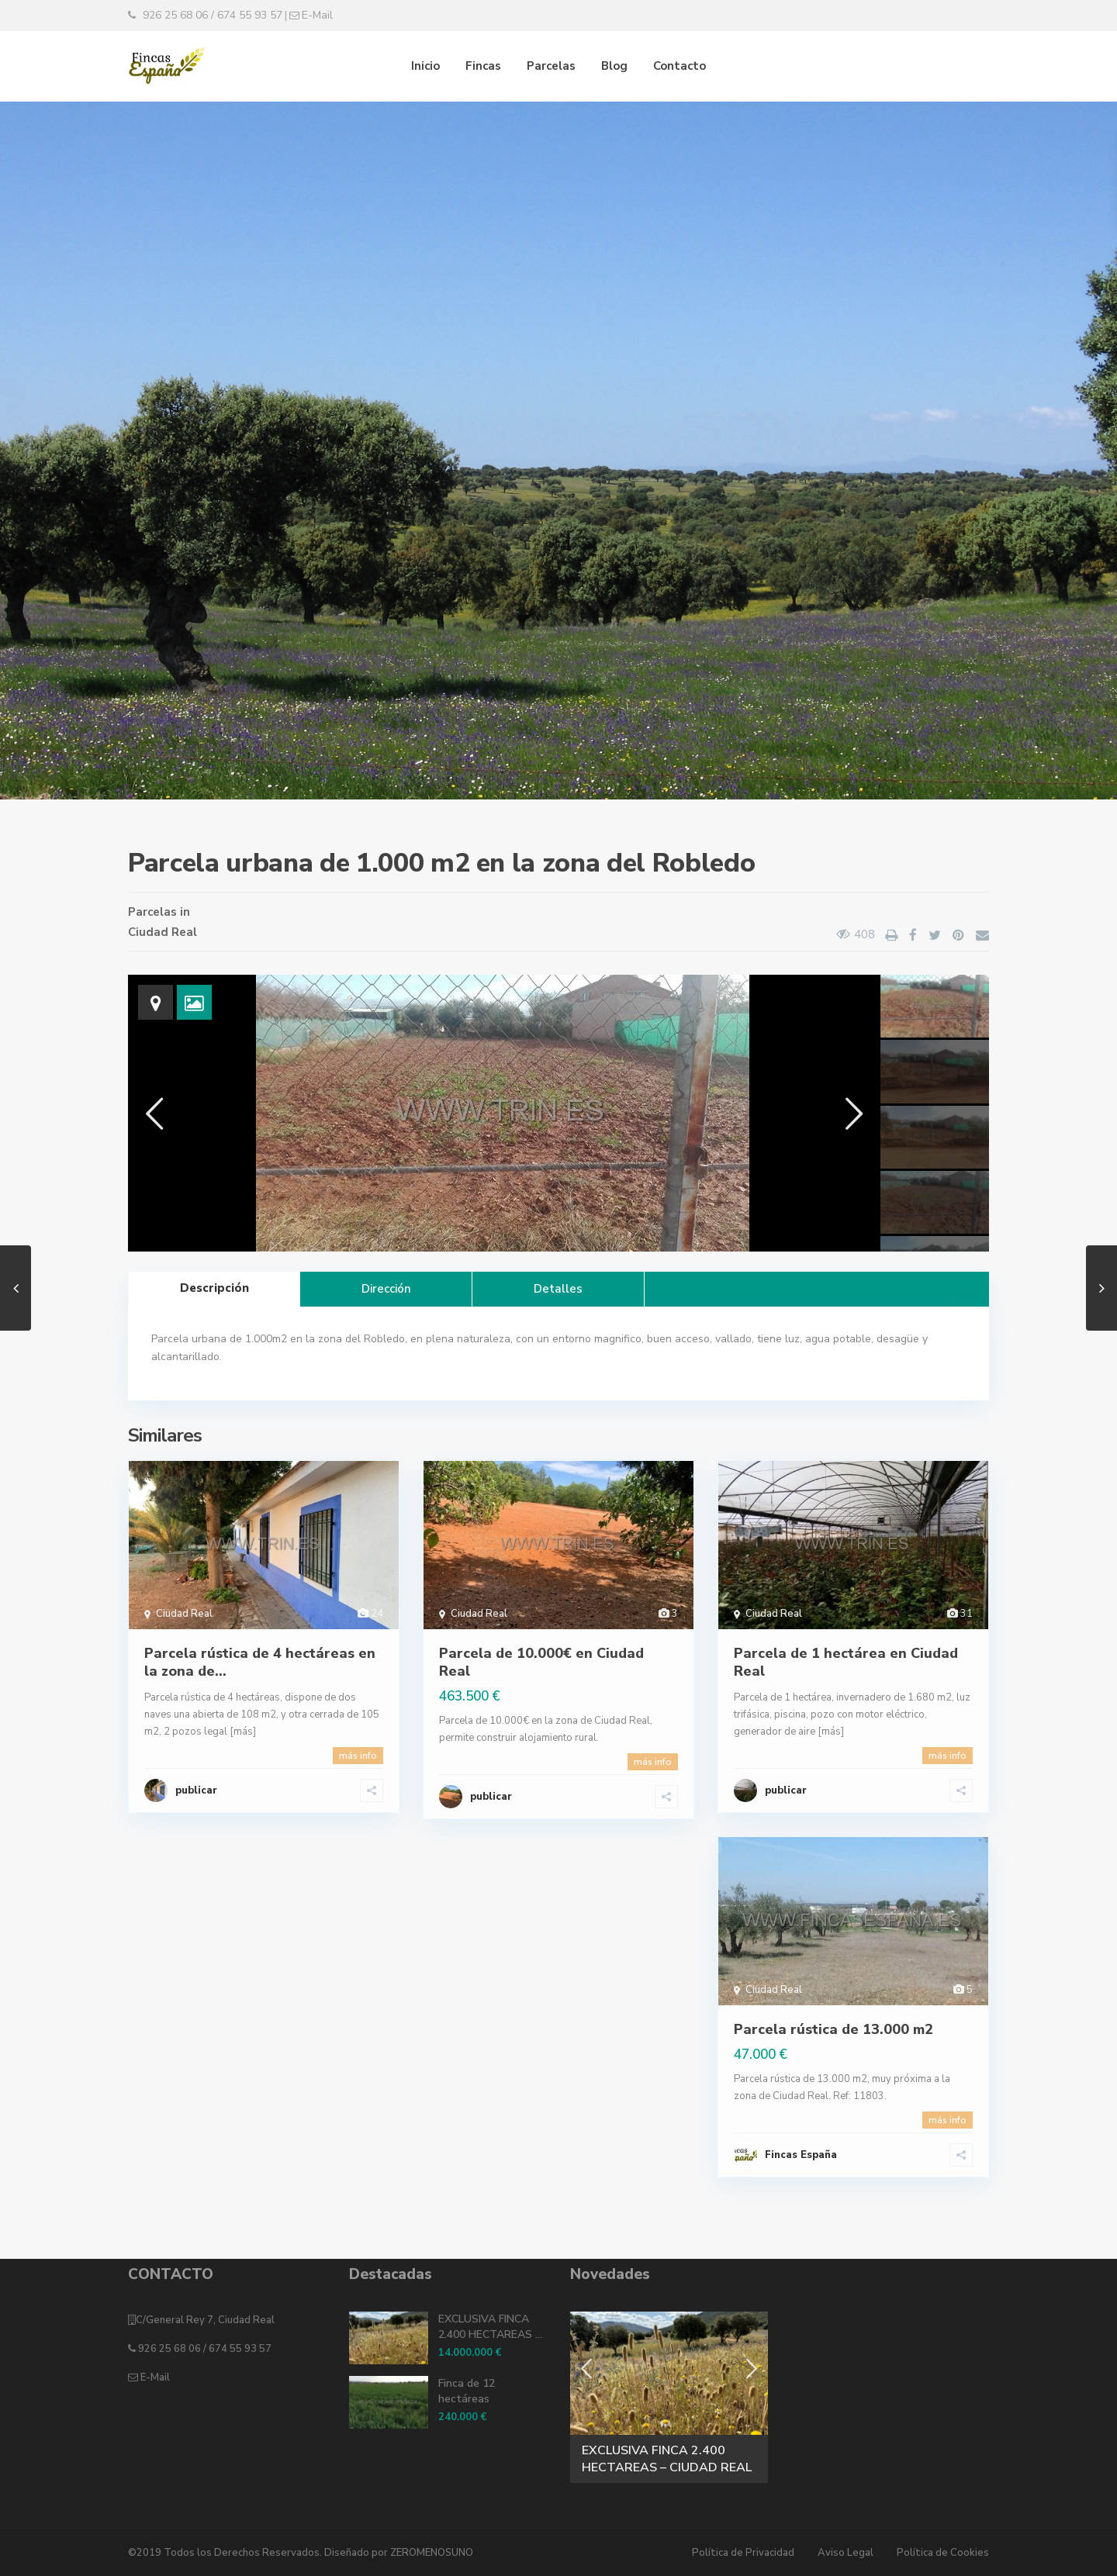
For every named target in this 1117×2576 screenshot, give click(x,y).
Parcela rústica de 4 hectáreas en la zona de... (259, 1662)
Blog (614, 66)
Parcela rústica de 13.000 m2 (833, 2029)
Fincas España (801, 2155)
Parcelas (551, 66)
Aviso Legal (845, 2553)
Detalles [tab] (558, 1289)
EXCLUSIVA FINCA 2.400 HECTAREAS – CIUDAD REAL (667, 2459)
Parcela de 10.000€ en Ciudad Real (541, 1662)
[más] (243, 1732)
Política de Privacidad (743, 2553)
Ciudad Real (162, 932)
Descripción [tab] (214, 1288)
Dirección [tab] (386, 1289)
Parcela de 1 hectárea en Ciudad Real (846, 1662)
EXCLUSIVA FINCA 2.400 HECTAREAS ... (490, 2327)
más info (358, 1755)
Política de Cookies (943, 2553)
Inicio (425, 66)
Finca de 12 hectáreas (466, 2391)
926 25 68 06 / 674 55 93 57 (203, 2349)
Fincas (483, 66)
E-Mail (154, 2377)
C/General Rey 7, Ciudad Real (205, 2320)
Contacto (679, 66)
